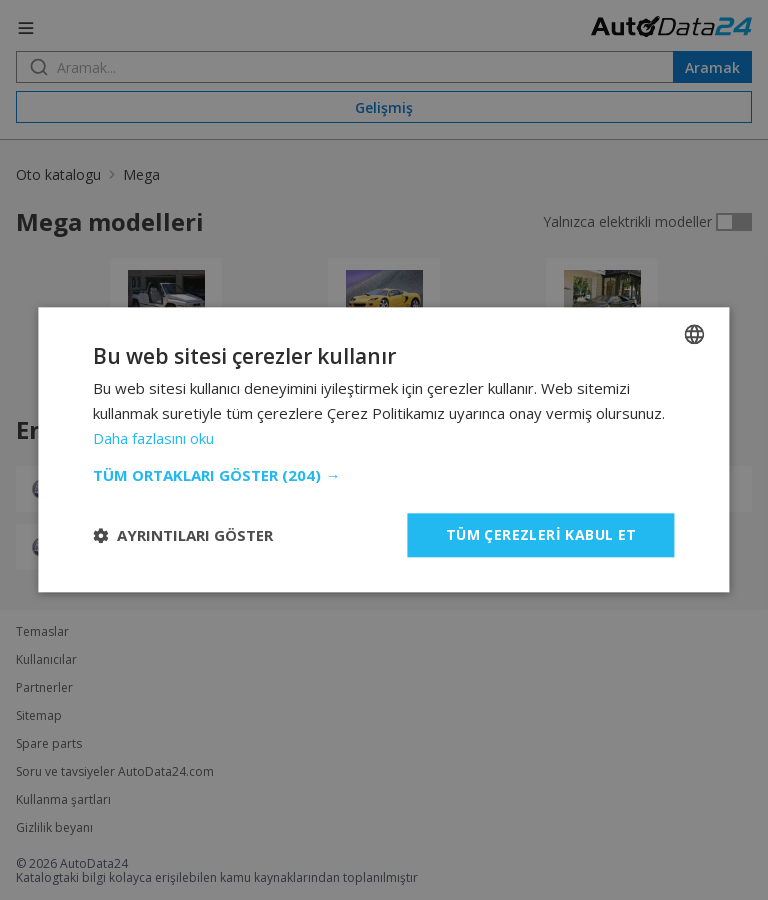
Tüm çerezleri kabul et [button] (541, 534)
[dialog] (384, 450)
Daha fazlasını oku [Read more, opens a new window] (153, 438)
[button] (383, 475)
